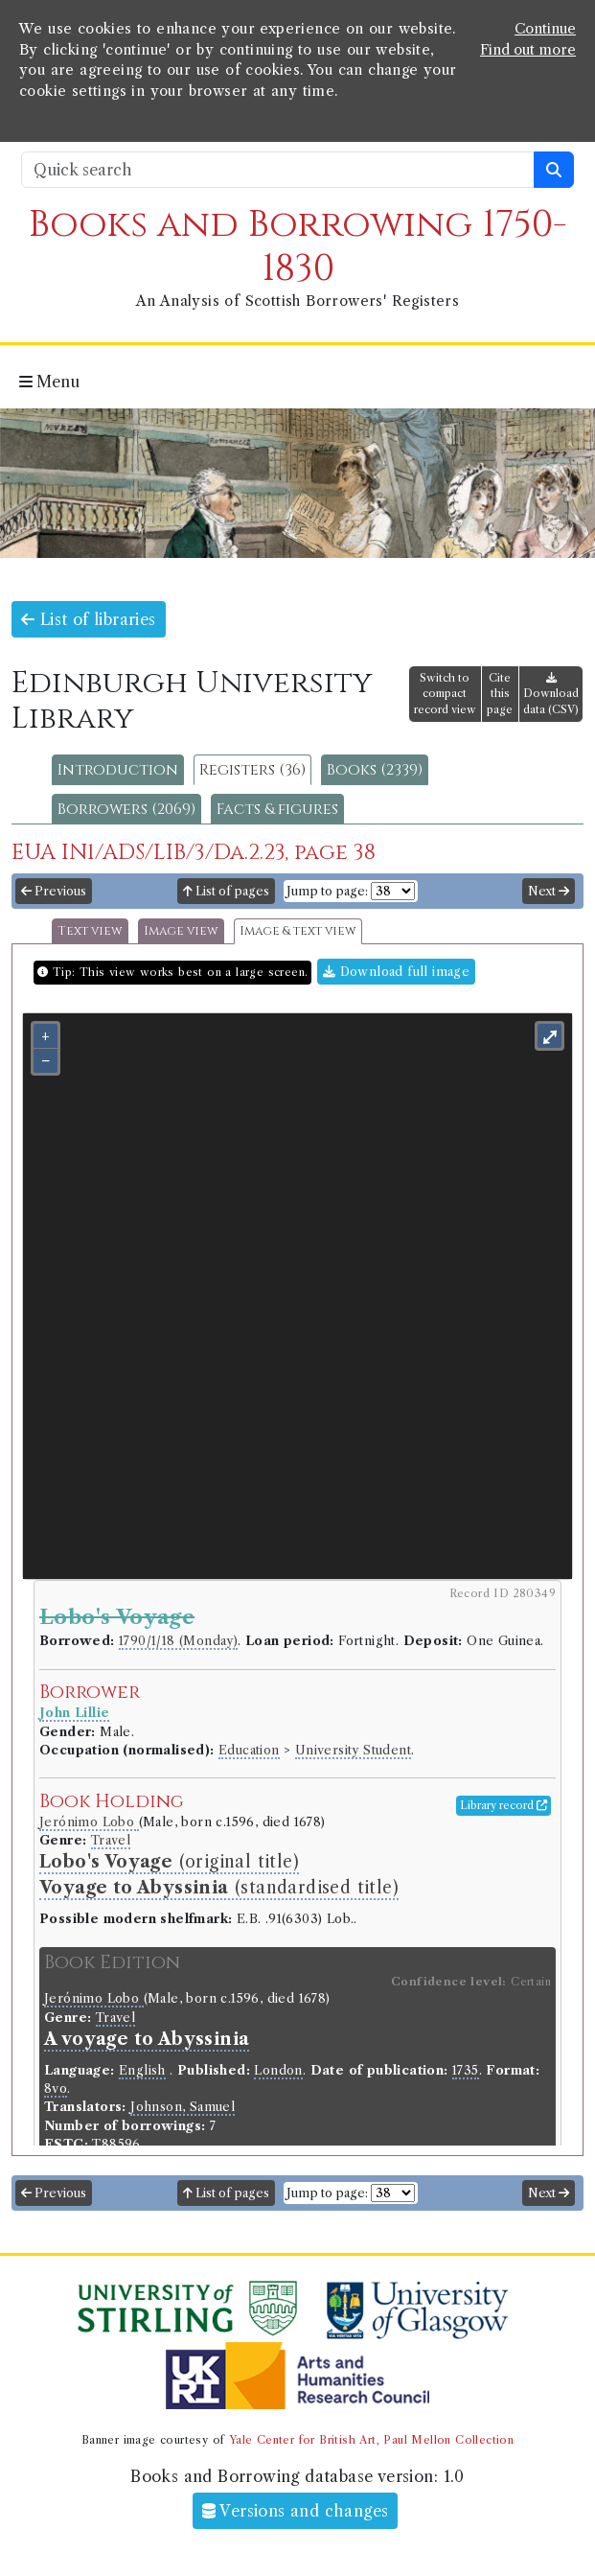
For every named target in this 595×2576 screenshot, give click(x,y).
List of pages (226, 891)
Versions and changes (295, 2510)
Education (249, 1750)
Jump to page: (327, 891)
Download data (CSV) (551, 694)
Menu (49, 381)
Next (548, 891)
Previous (53, 891)
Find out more (528, 49)
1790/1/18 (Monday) (178, 1641)
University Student (353, 1750)
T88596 (116, 2144)
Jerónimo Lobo (89, 1822)
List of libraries (88, 619)
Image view (181, 931)
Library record (503, 1805)
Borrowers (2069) (126, 809)
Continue (545, 28)
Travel (110, 1840)
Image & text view (298, 931)
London (278, 2070)
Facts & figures (277, 809)
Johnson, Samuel (182, 2107)
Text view (90, 931)
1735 (465, 2070)
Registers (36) (252, 769)
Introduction (117, 769)
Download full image (396, 971)
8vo (55, 2088)
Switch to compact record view (445, 694)
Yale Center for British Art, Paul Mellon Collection (371, 2440)
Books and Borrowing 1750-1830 (298, 246)
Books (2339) (375, 769)
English (142, 2070)
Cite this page (500, 694)
